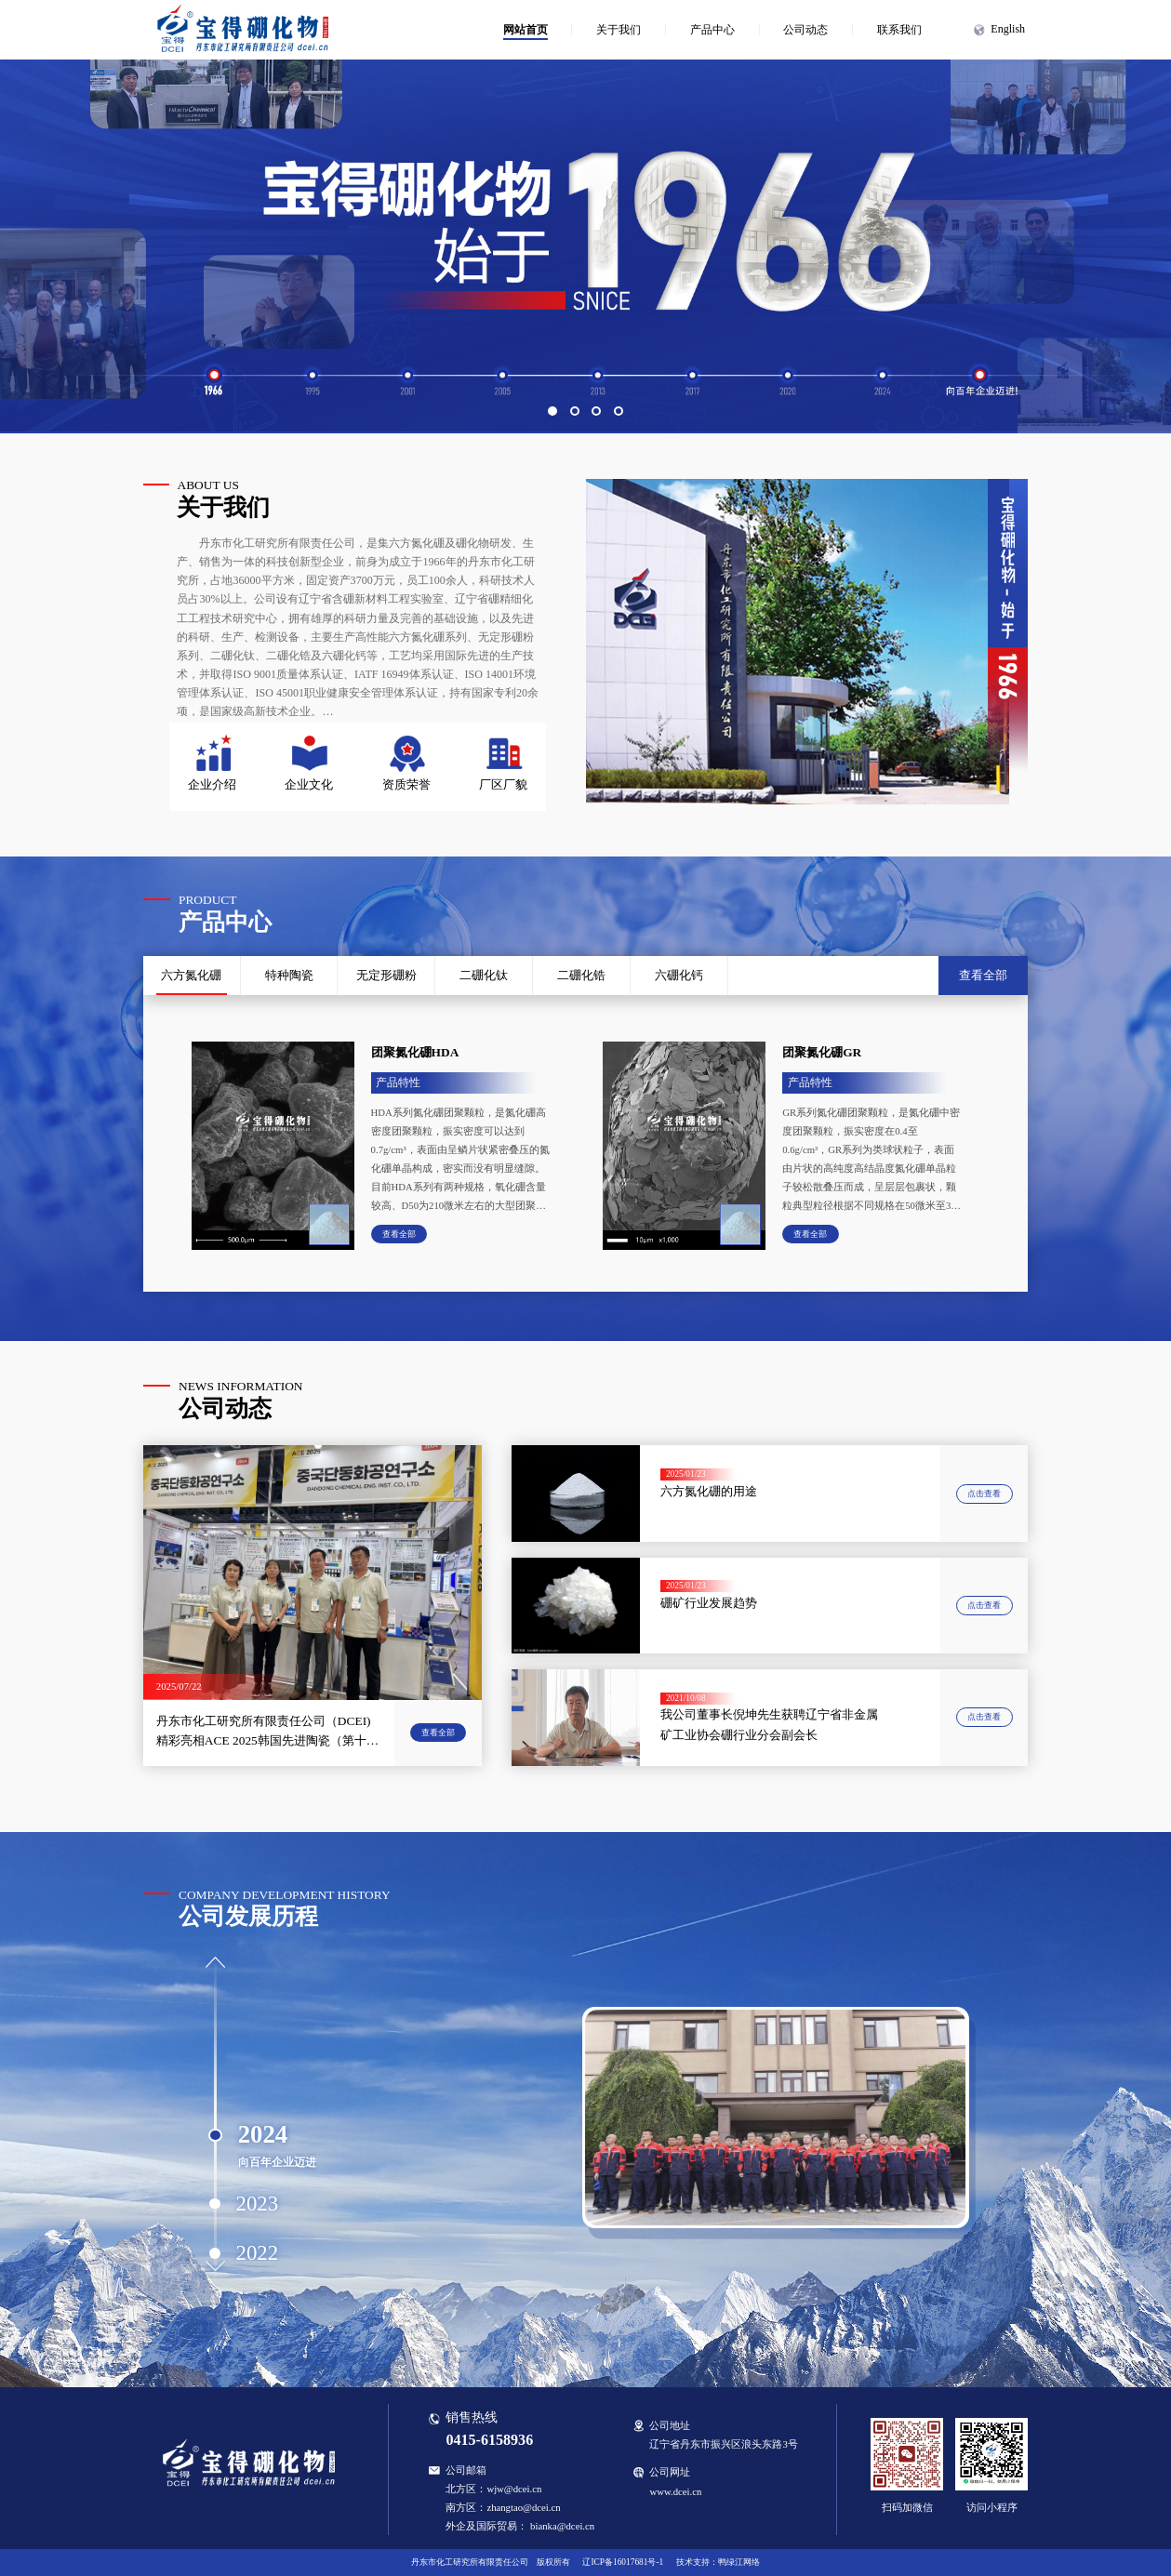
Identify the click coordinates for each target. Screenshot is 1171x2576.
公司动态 (805, 29)
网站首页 (525, 29)
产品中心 (712, 29)
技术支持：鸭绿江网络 (718, 2562)
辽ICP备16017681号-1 (622, 2562)
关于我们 (618, 29)
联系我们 (899, 29)
